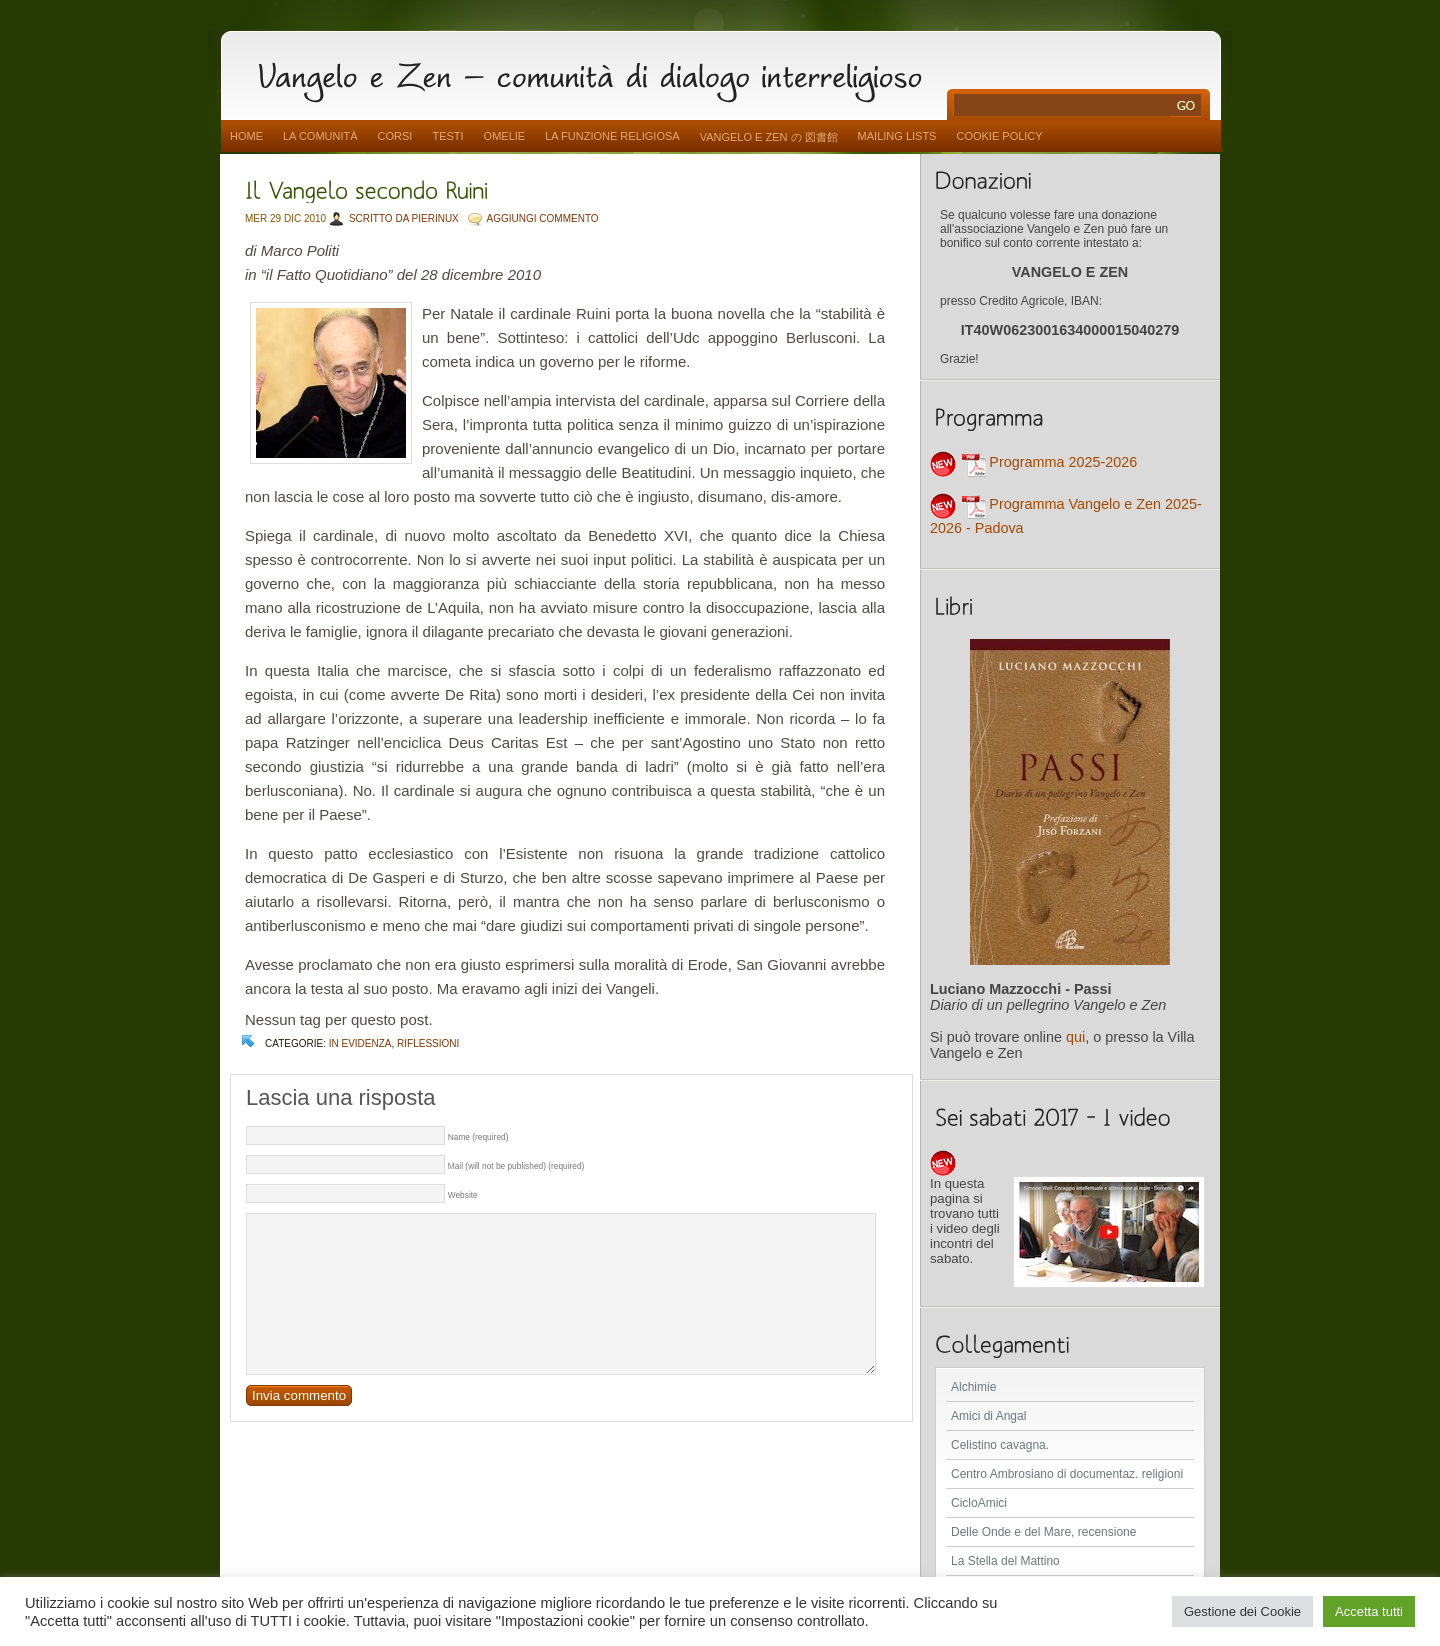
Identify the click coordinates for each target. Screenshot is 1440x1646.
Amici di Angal (988, 1416)
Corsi (395, 136)
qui (1075, 1037)
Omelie (505, 136)
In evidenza (360, 1043)
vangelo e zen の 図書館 (769, 137)
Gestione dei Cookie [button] (1242, 1611)
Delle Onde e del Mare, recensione (1043, 1532)
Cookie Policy (999, 136)
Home (246, 136)
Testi (447, 136)
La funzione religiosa (612, 136)
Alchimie (973, 1387)
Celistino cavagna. (1000, 1445)
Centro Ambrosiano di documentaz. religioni (1067, 1474)
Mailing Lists (897, 136)
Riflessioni (428, 1043)
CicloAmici (979, 1503)
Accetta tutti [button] (1369, 1611)
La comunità (320, 136)
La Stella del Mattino (1005, 1561)
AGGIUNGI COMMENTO (543, 218)
